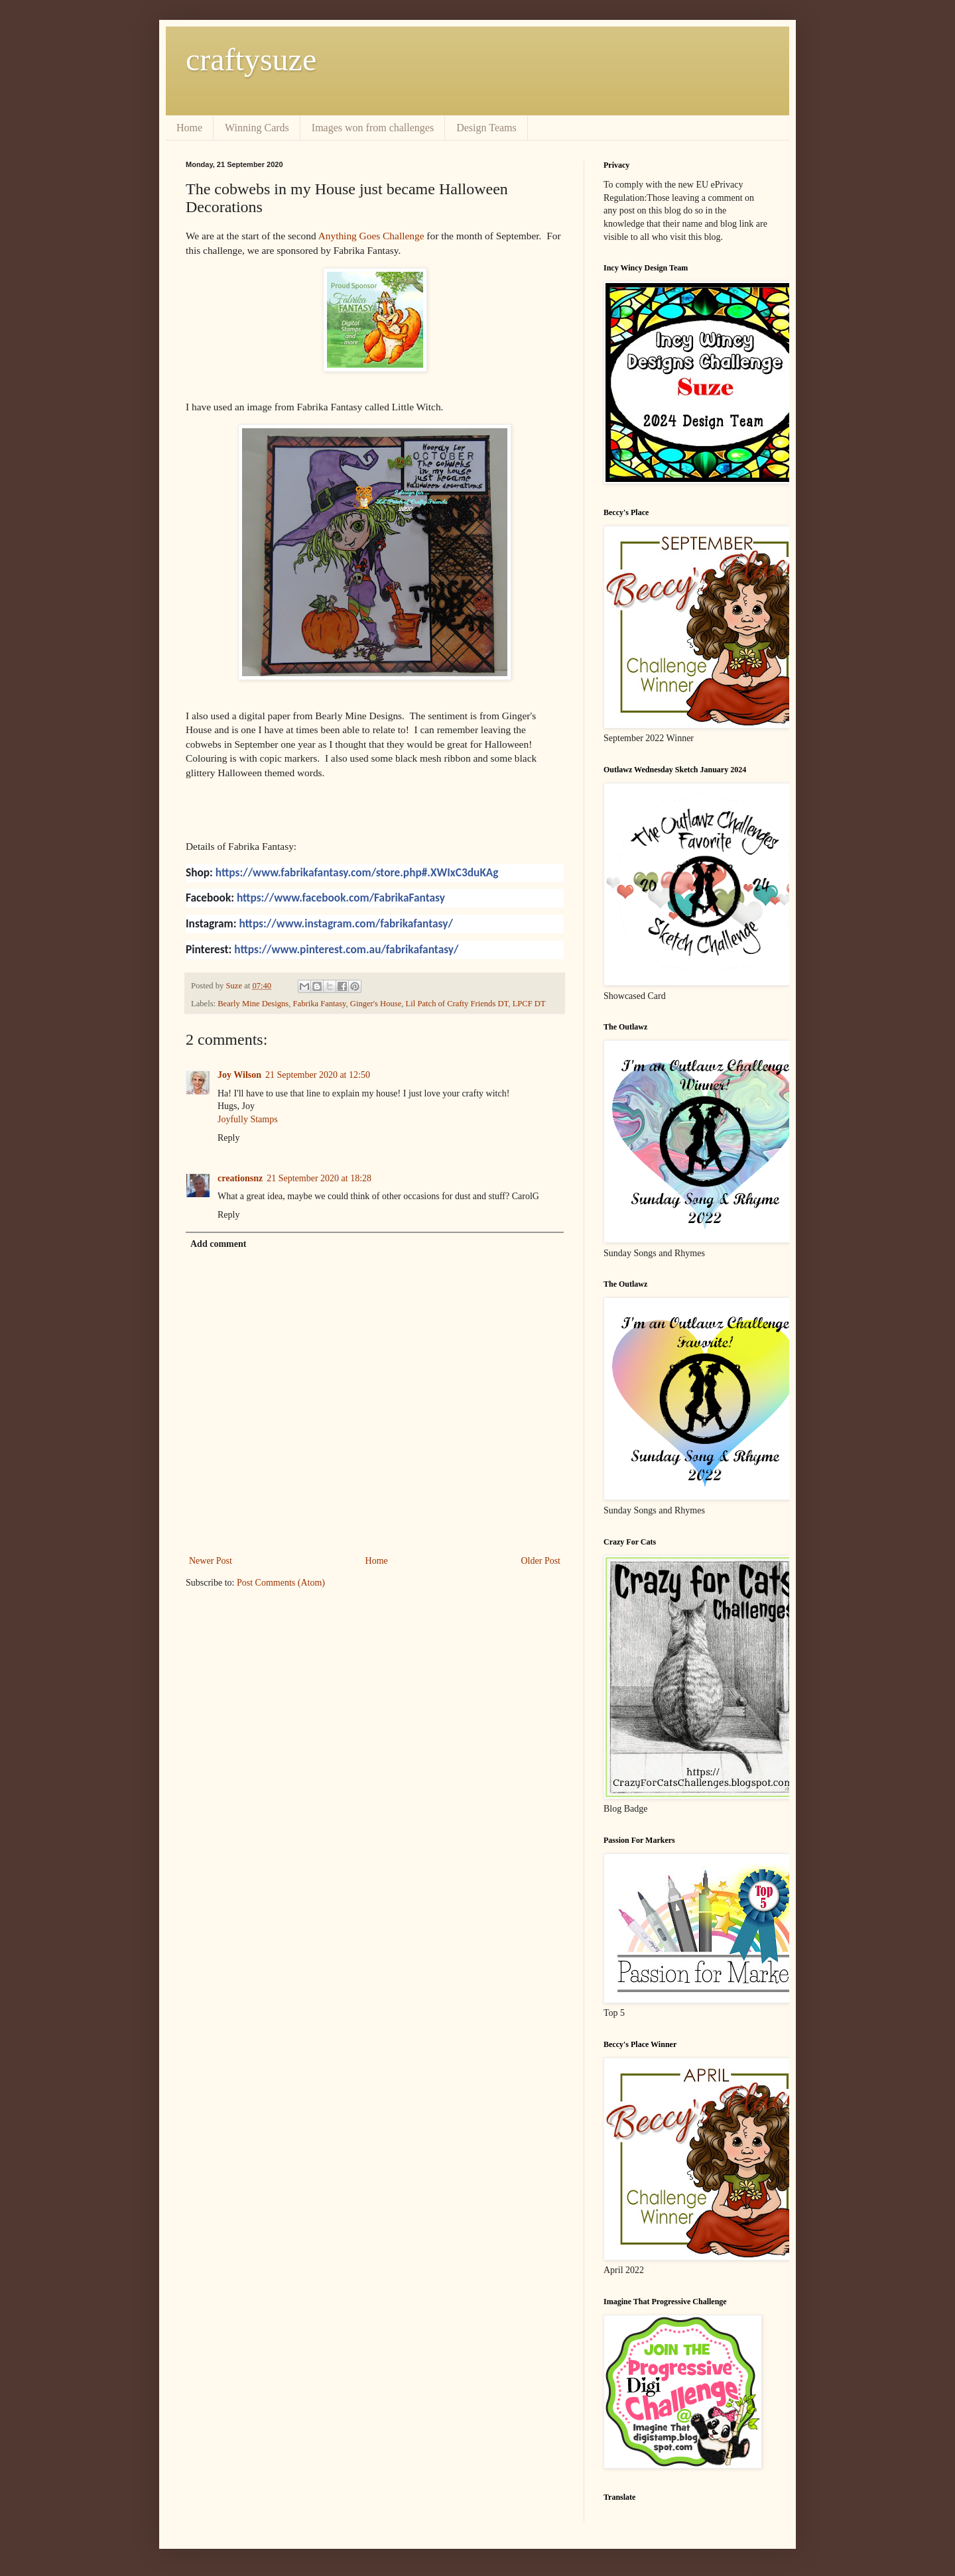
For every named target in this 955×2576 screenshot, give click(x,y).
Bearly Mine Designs (253, 1003)
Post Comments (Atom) (281, 1583)
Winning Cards (257, 127)
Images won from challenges (373, 127)
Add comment (218, 1244)
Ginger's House (375, 1003)
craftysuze (251, 59)
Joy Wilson (239, 1075)
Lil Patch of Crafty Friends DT (457, 1003)
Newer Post (210, 1561)
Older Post (541, 1561)
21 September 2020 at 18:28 (319, 1178)
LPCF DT (529, 1003)
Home (189, 127)
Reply (228, 1138)
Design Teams (486, 127)
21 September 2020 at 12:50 (317, 1075)
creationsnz (240, 1178)
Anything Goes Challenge (371, 235)
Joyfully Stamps (248, 1119)
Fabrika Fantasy (319, 1003)
